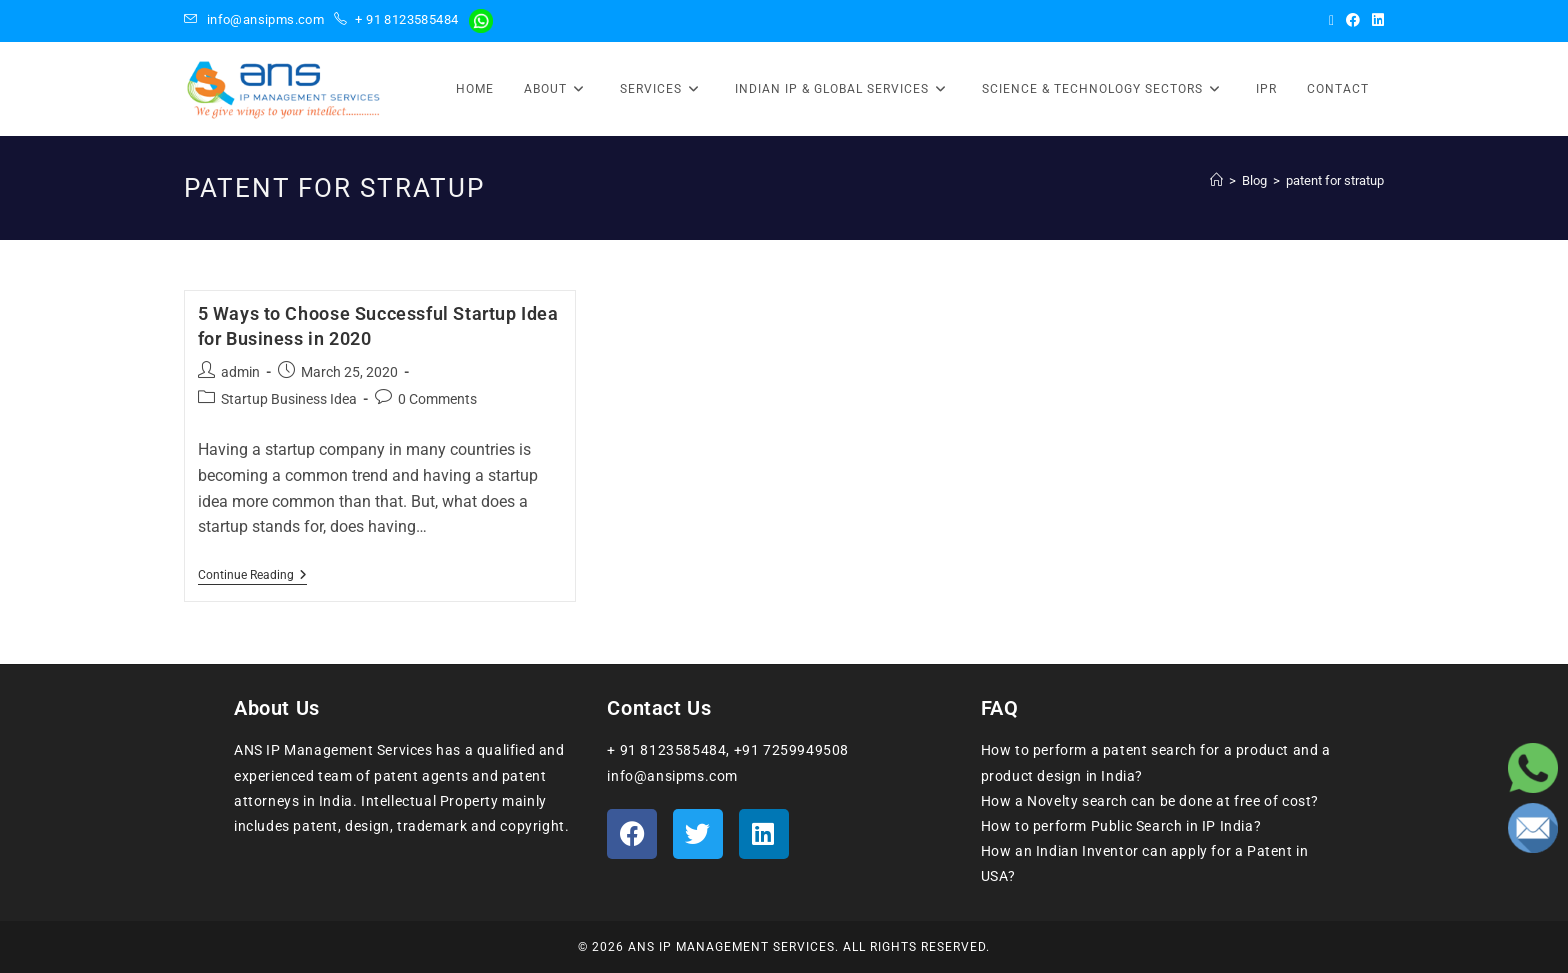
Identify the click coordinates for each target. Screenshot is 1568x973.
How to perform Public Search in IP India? (1121, 826)
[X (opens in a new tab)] (1331, 20)
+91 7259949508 (791, 750)
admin (240, 372)
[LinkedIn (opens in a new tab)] (1375, 20)
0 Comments (437, 399)
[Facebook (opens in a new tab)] (1353, 20)
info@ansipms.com (265, 19)
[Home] (1216, 180)
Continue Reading (252, 575)
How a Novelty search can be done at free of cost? (1150, 801)
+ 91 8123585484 (406, 19)
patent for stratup (1335, 180)
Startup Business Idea (289, 399)
